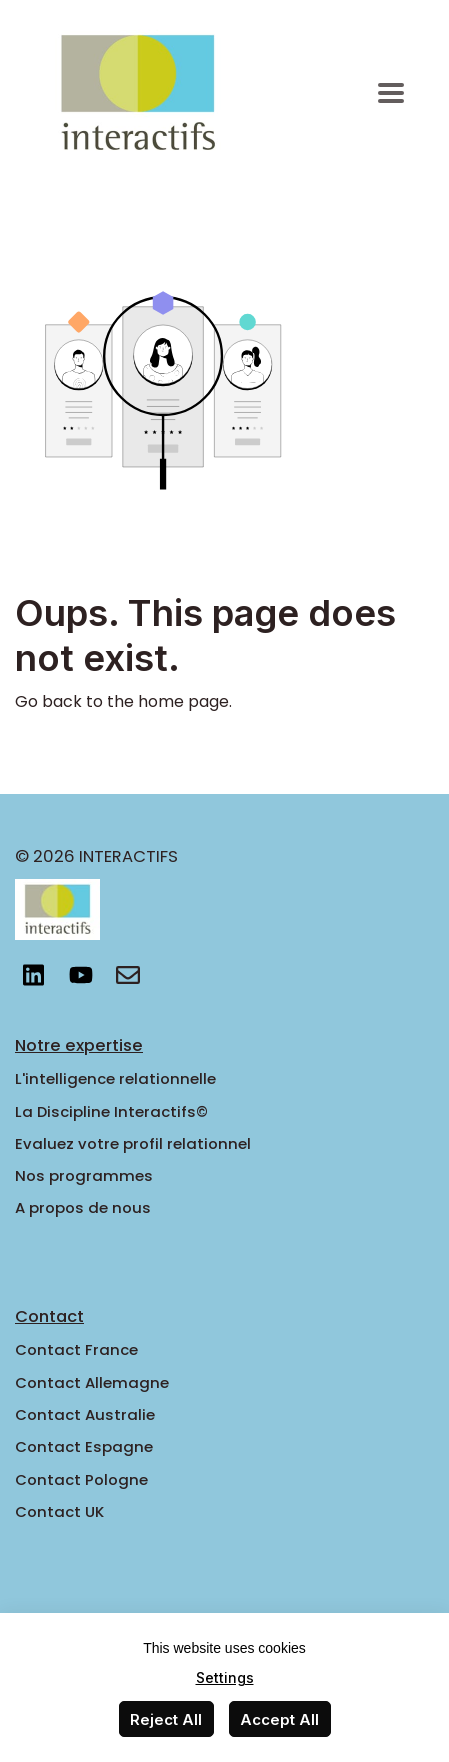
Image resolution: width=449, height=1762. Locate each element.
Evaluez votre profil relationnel (133, 1143)
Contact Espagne (84, 1446)
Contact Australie (85, 1414)
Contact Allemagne (92, 1382)
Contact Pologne (81, 1479)
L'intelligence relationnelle (115, 1078)
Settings (225, 1677)
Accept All (279, 1719)
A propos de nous (83, 1207)
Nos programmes (84, 1175)
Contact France (76, 1349)
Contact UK (59, 1511)
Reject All (166, 1719)
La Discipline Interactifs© (111, 1111)
